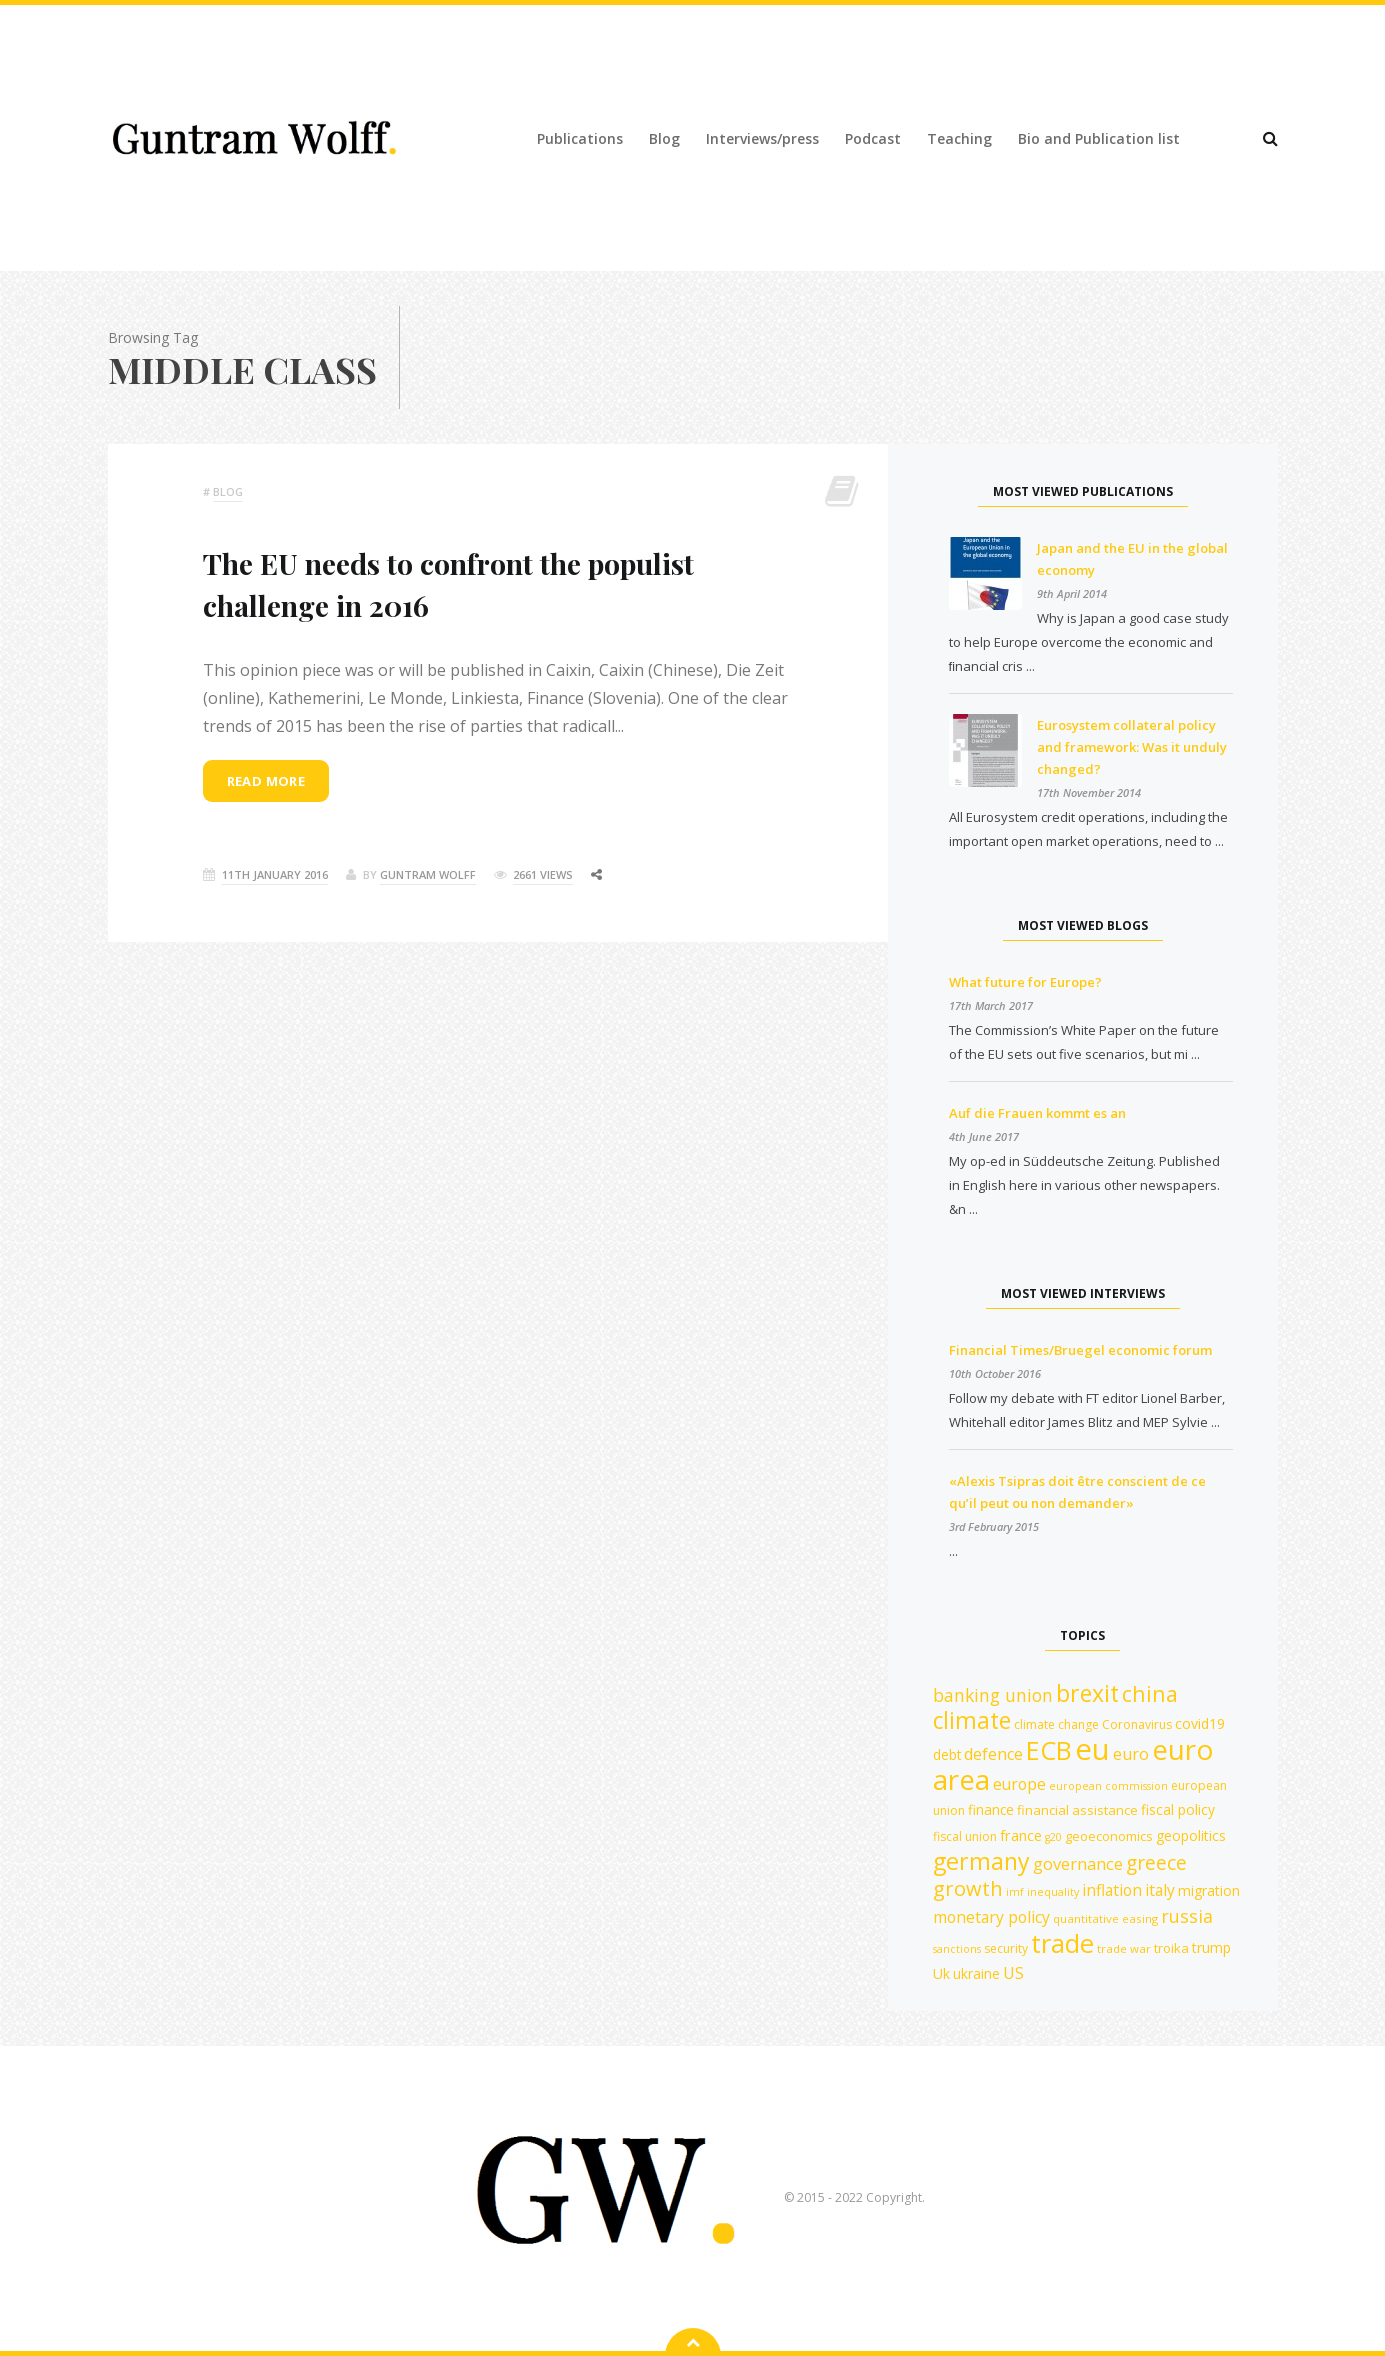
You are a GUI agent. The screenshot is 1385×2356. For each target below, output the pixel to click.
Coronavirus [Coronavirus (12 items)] (1137, 1724)
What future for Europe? (1025, 982)
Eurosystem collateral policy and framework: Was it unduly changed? (1132, 747)
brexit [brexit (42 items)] (1087, 1693)
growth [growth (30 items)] (968, 1888)
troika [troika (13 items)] (1171, 1948)
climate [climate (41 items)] (972, 1720)
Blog (664, 138)
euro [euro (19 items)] (1131, 1754)
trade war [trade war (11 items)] (1124, 1948)
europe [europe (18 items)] (1019, 1784)
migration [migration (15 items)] (1209, 1890)
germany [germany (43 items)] (981, 1861)
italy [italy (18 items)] (1160, 1890)
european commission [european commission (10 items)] (1108, 1786)
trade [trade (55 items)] (1062, 1943)
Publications (580, 138)
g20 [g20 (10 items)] (1053, 1837)
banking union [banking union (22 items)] (993, 1695)
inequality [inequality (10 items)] (1053, 1892)
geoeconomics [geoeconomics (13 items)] (1109, 1836)
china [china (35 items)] (1150, 1693)
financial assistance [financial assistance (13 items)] (1077, 1810)
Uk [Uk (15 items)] (941, 1973)
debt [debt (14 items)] (947, 1754)
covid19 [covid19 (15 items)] (1200, 1723)
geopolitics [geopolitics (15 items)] (1191, 1835)
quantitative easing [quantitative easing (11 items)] (1105, 1918)
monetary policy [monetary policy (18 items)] (991, 1917)
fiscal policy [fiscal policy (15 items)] (1178, 1809)
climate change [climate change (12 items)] (1056, 1724)
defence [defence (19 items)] (993, 1754)
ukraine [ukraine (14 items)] (976, 1973)
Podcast (873, 138)
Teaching (959, 138)
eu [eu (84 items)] (1092, 1749)
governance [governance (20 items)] (1078, 1863)
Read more (266, 781)
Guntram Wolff (428, 874)
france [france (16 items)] (1021, 1835)
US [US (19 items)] (1013, 1973)
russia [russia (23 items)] (1187, 1916)
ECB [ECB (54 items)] (1049, 1750)
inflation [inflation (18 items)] (1112, 1890)
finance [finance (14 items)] (991, 1809)
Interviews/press (762, 138)
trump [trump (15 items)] (1211, 1947)
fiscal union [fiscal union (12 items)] (965, 1836)
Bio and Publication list (1099, 138)
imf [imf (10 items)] (1015, 1892)
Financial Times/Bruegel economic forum (1080, 1350)
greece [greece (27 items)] (1156, 1862)
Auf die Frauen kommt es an (1037, 1113)
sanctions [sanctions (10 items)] (957, 1949)
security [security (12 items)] (1006, 1948)
